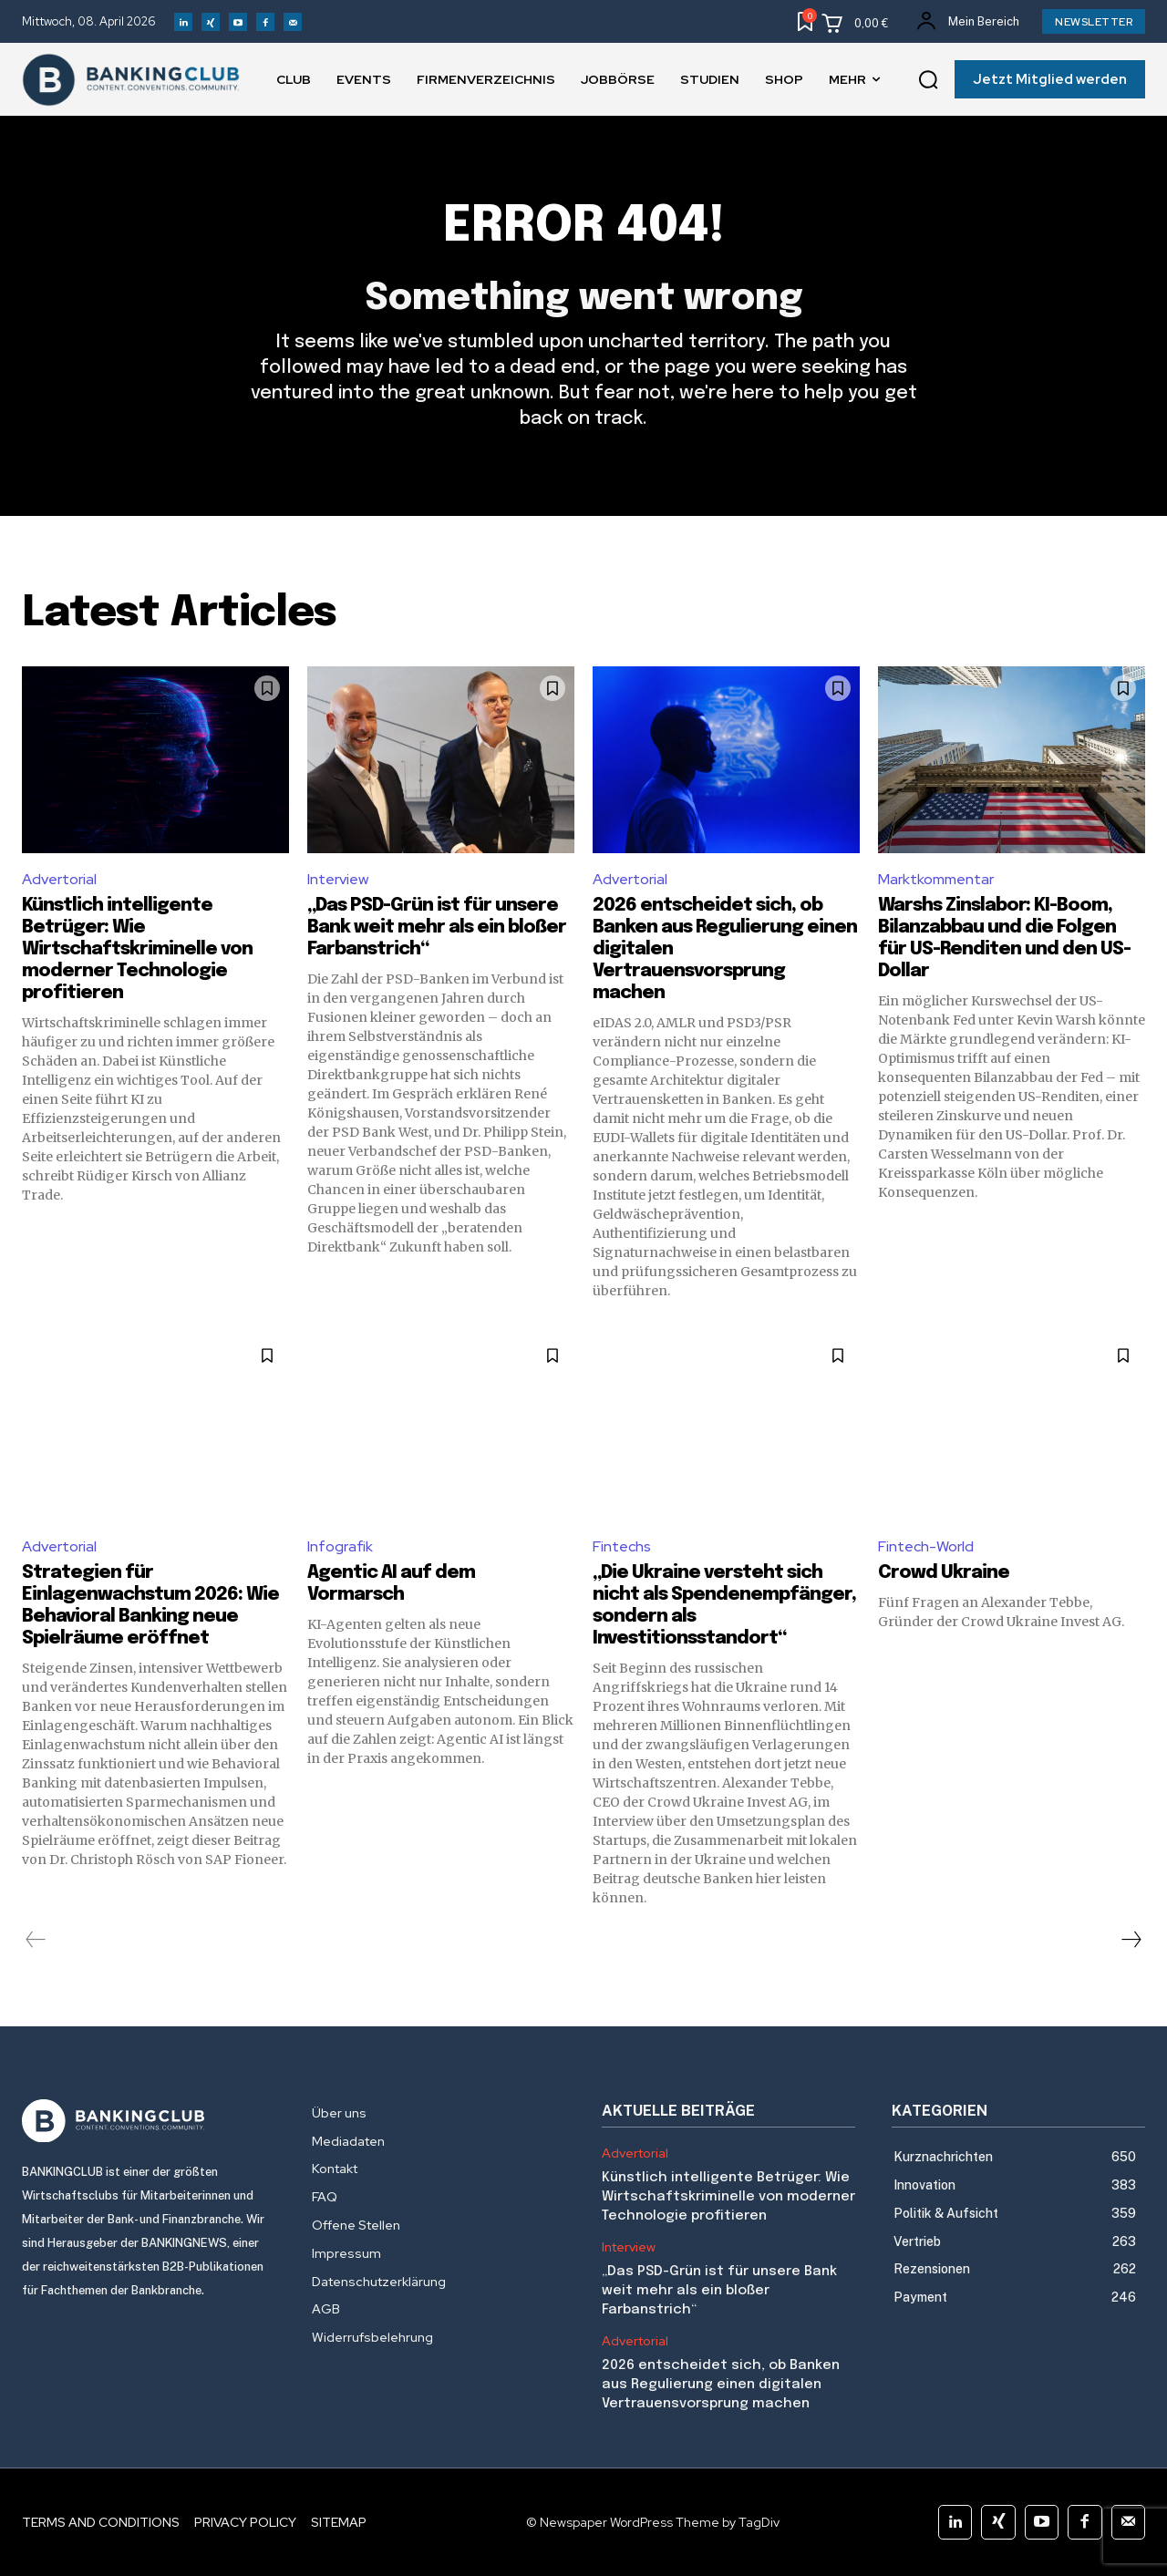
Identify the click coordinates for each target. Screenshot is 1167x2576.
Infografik (340, 1546)
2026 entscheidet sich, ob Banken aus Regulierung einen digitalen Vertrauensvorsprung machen (721, 2384)
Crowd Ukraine (943, 1572)
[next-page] (1130, 1939)
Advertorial (59, 879)
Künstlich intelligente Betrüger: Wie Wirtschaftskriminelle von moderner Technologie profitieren (137, 949)
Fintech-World (926, 1546)
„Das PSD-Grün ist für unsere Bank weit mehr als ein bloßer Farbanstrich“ (436, 927)
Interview (337, 879)
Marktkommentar (936, 879)
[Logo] (148, 2121)
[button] (928, 80)
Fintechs (622, 1546)
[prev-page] (36, 1939)
